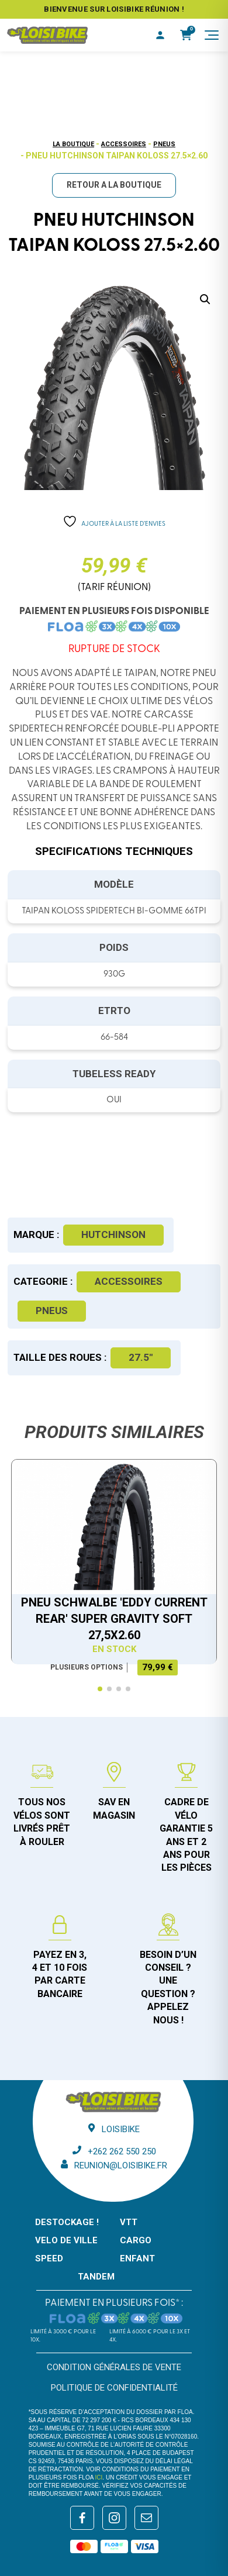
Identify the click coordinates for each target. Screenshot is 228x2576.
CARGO (135, 2240)
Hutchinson (113, 1234)
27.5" (141, 1357)
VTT (128, 2222)
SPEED (49, 2258)
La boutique (73, 144)
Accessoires (123, 144)
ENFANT (137, 2258)
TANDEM (96, 2276)
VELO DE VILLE (66, 2240)
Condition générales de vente (114, 2367)
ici (99, 2477)
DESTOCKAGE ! (67, 2222)
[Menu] (211, 35)
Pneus (164, 144)
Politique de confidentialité (114, 2387)
